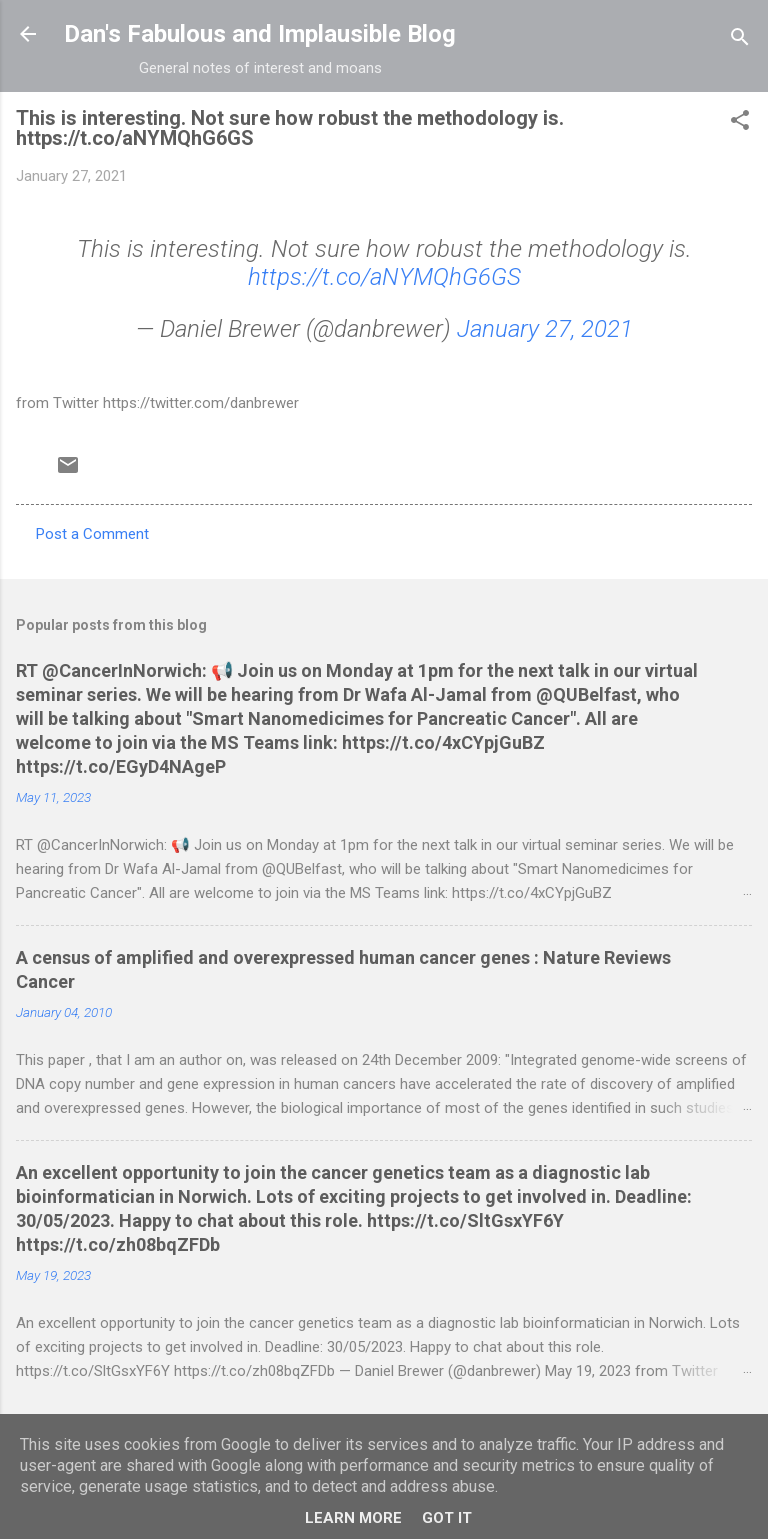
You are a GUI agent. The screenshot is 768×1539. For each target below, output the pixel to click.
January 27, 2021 (545, 329)
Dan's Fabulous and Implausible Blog (260, 34)
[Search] (740, 40)
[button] (740, 123)
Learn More (353, 1518)
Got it (447, 1518)
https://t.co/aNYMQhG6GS (384, 277)
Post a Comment (92, 534)
